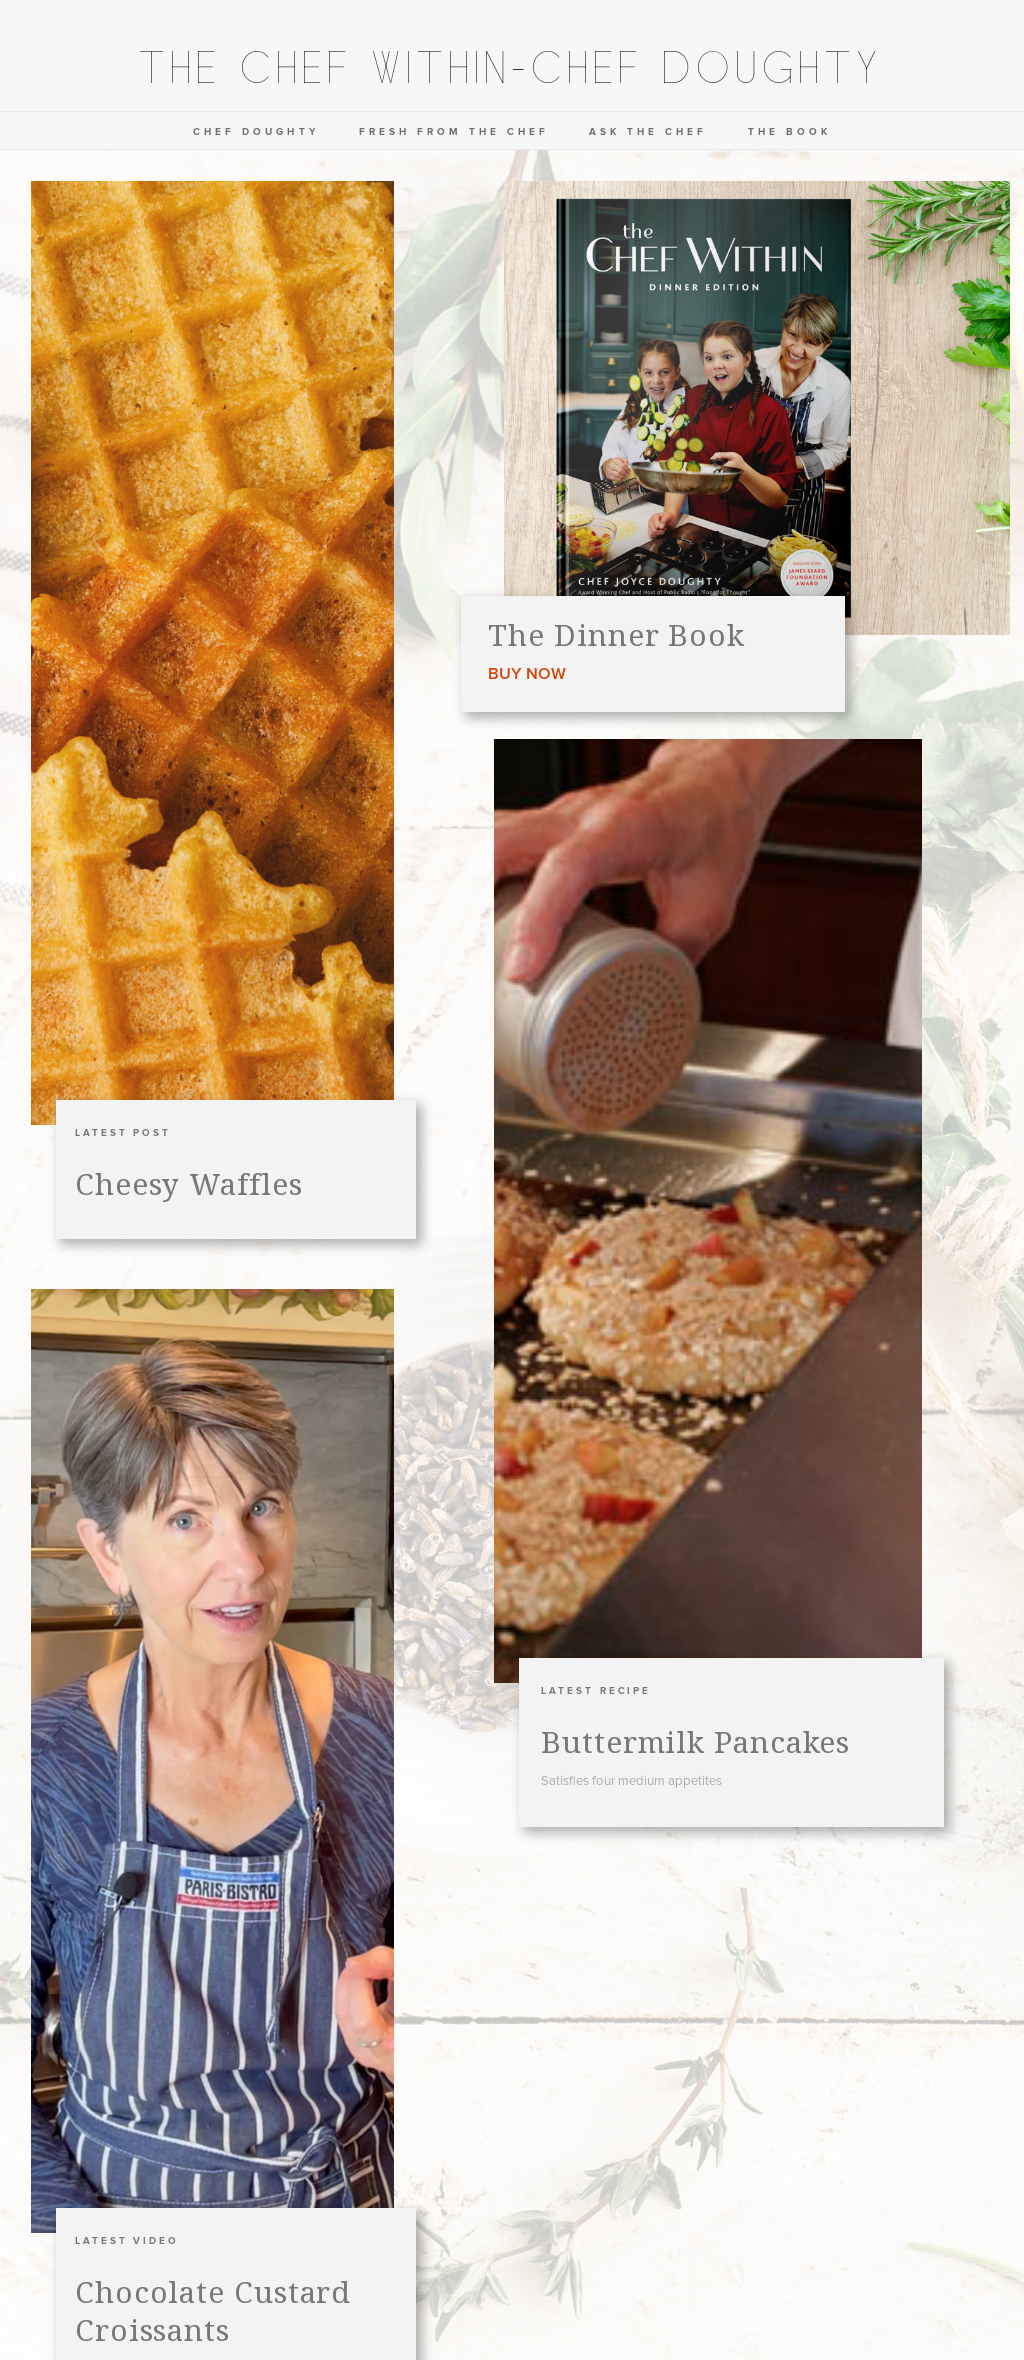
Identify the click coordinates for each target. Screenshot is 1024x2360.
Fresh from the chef (454, 132)
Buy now (527, 674)
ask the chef (648, 132)
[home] (512, 71)
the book (789, 132)
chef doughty (255, 132)
